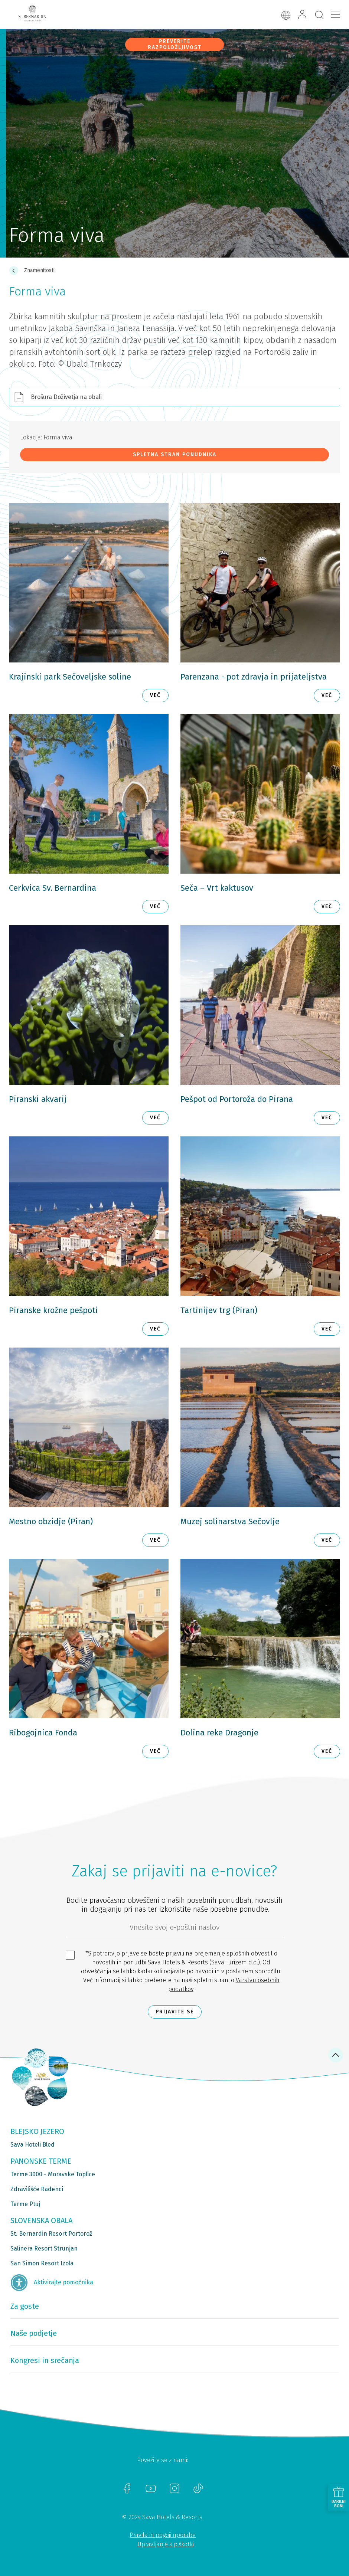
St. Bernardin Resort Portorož (51, 2233)
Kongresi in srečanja (44, 2360)
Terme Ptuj (25, 2203)
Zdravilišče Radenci (36, 2189)
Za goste (24, 2306)
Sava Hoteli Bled (32, 2144)
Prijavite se (175, 2012)
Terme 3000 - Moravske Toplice (52, 2174)
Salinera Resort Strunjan (44, 2248)
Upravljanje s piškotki (165, 2544)
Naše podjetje (33, 2333)
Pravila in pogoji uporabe (163, 2535)
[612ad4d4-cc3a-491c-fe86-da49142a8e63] (174, 1929)
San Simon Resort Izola (42, 2263)
